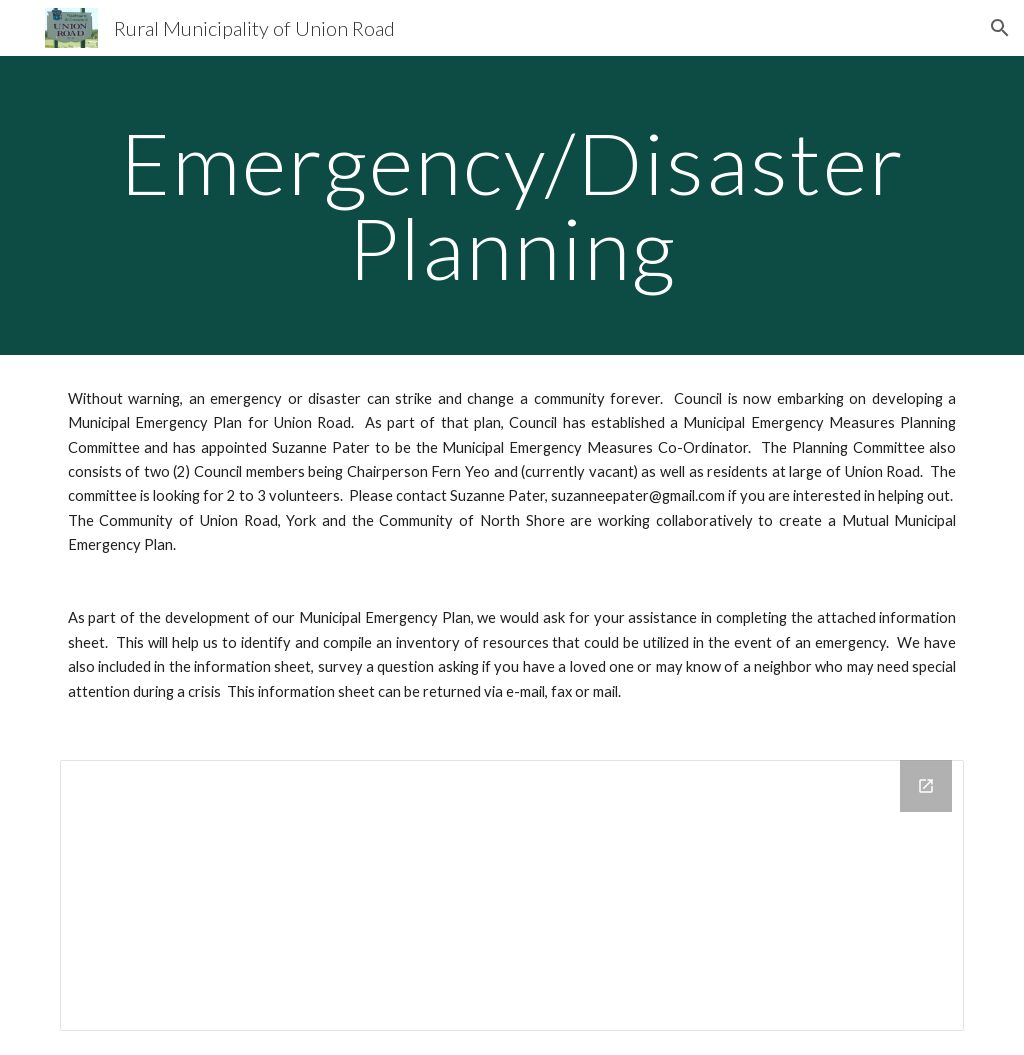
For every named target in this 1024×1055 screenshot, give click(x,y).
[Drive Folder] (512, 895)
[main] (512, 205)
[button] (1000, 28)
